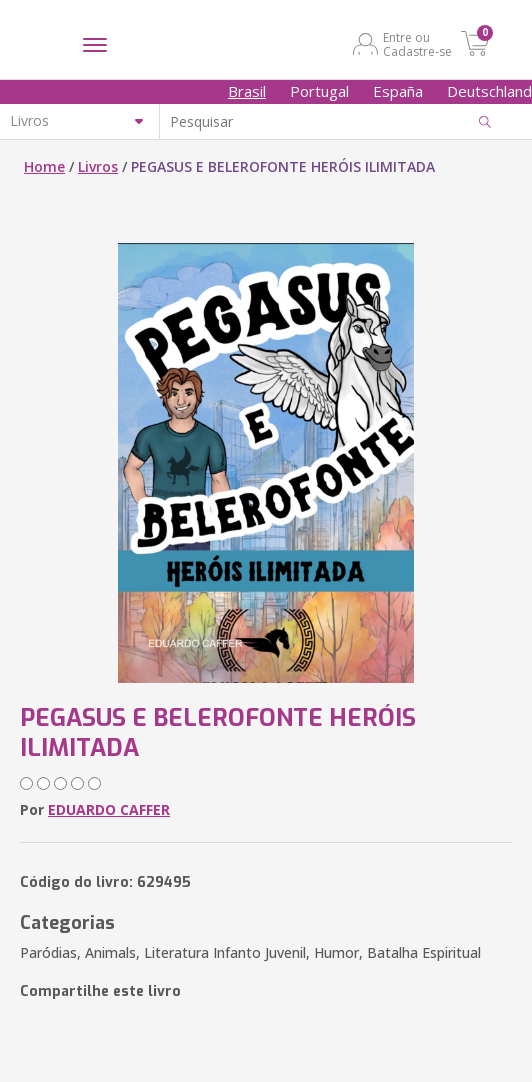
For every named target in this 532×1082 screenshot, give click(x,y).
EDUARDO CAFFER (109, 809)
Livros (98, 166)
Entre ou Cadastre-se (417, 44)
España (398, 91)
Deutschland (489, 91)
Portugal (319, 91)
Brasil (247, 91)
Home (44, 166)
